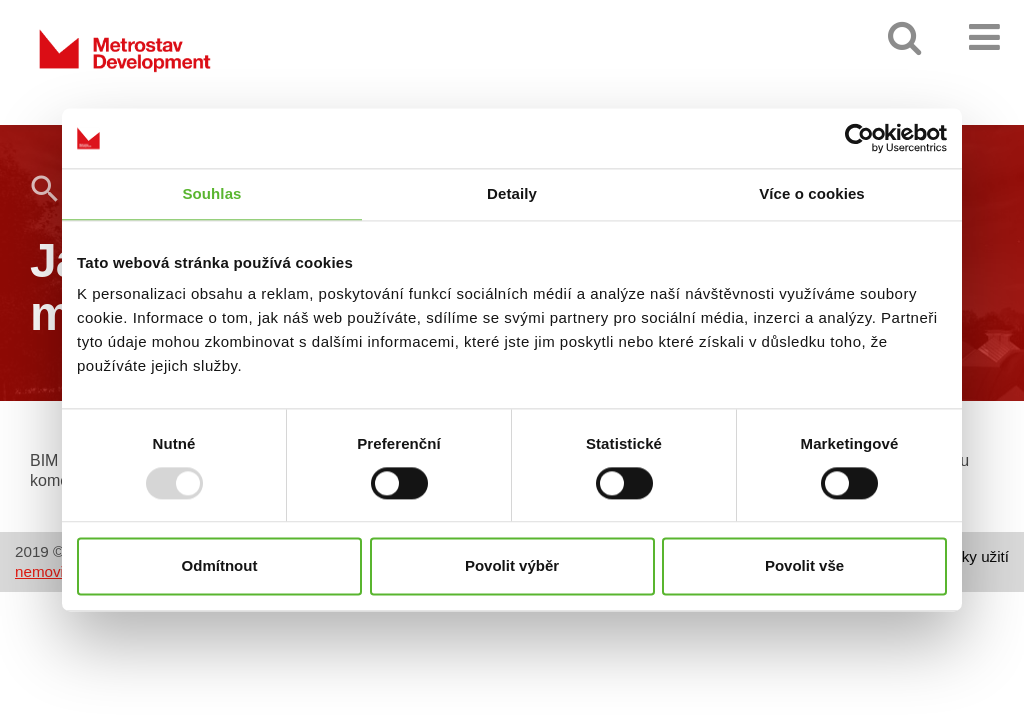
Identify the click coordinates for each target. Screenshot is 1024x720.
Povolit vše (804, 566)
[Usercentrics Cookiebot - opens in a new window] (859, 138)
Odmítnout (220, 566)
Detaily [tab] (512, 193)
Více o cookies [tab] (812, 193)
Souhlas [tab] (211, 193)
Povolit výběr (512, 566)
